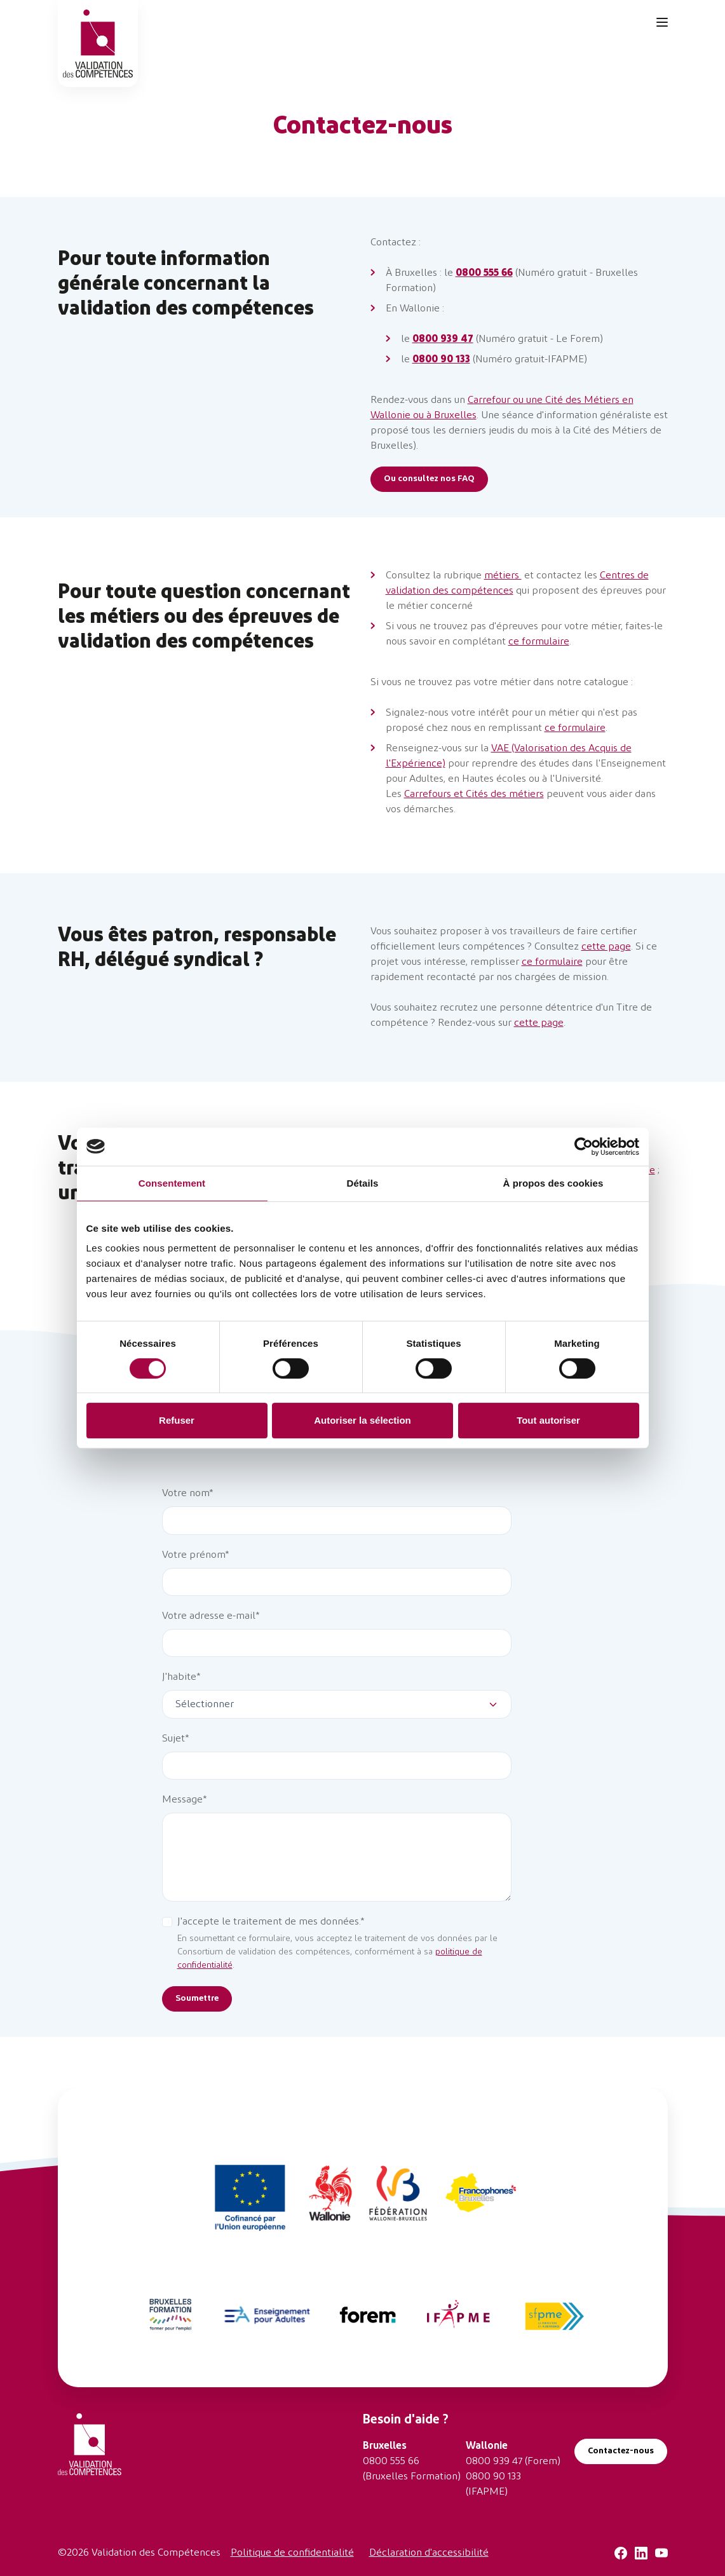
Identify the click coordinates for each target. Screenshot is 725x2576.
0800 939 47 (494, 2462)
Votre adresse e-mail (208, 1616)
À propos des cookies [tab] (553, 1183)
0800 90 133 (493, 2477)
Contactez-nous (621, 2451)
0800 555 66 (391, 2462)
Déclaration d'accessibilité (429, 2553)
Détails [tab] (363, 1183)
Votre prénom (193, 1555)
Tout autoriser (548, 1420)
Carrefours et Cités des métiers (474, 794)
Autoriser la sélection (362, 1420)
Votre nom (185, 1494)
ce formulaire (538, 642)
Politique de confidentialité (292, 2553)
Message (182, 1800)
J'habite (179, 1677)
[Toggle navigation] (662, 22)
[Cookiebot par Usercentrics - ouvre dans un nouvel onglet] (583, 1146)
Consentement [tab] (172, 1183)
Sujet (173, 1739)
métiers (503, 576)
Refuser (176, 1420)
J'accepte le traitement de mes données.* (271, 1922)
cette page (606, 947)
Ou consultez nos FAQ (429, 479)
